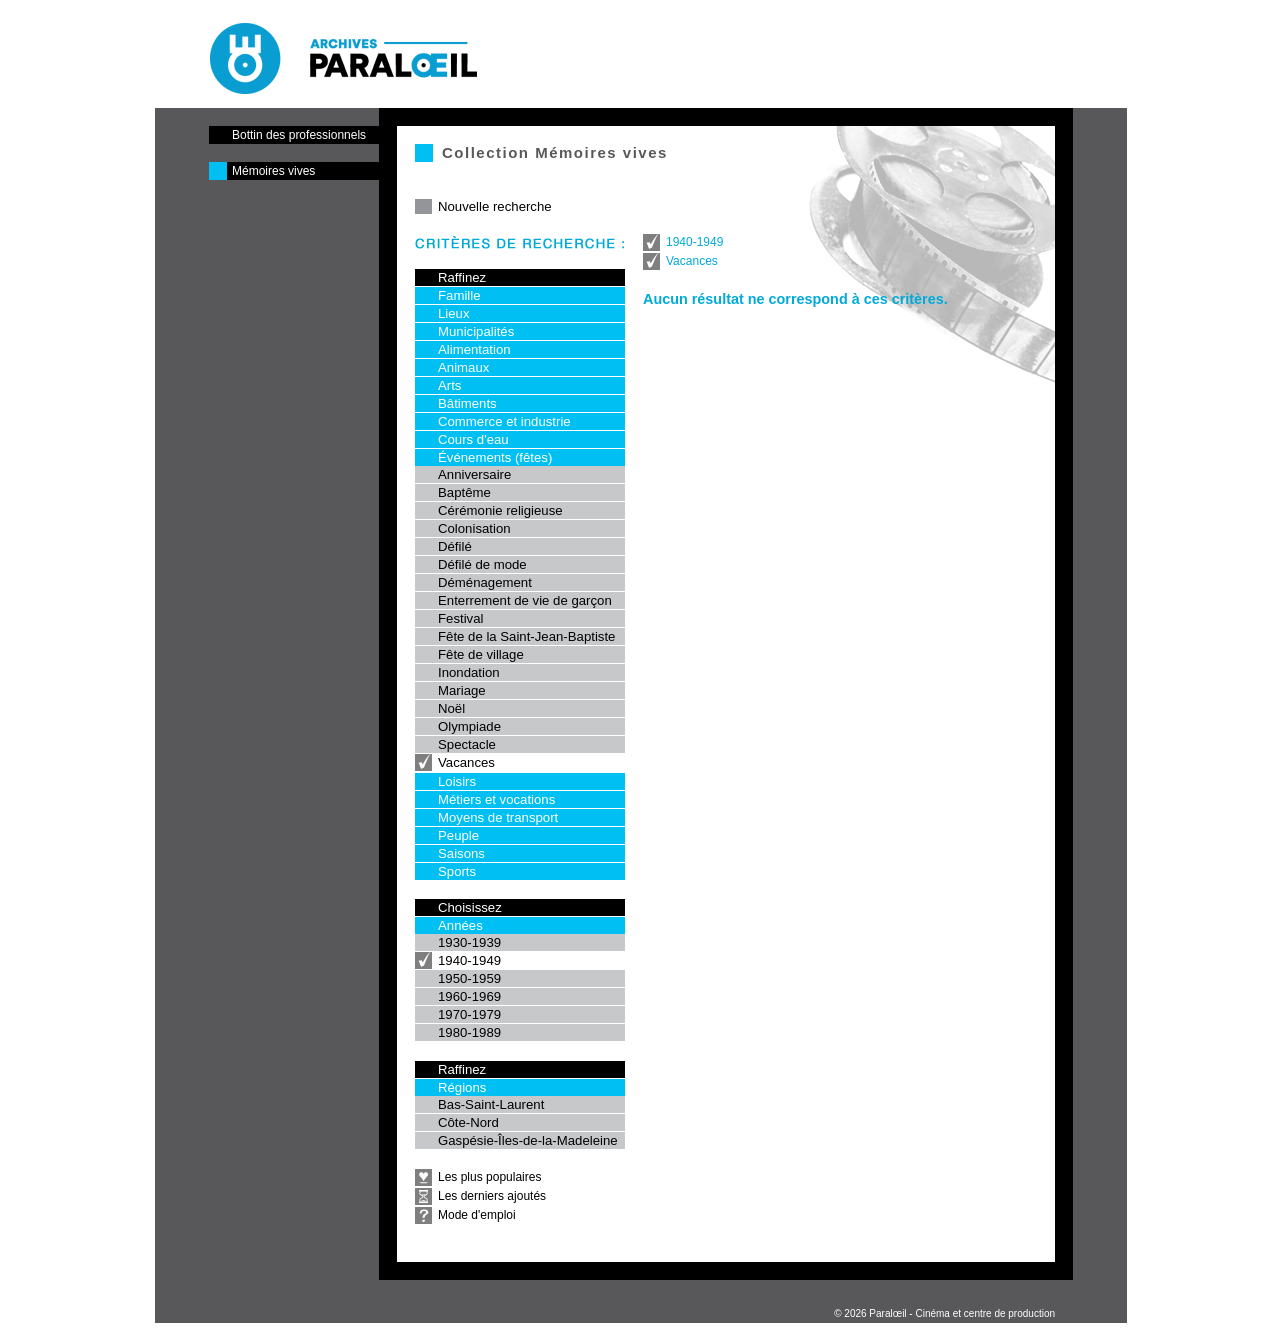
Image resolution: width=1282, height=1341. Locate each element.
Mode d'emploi (477, 1215)
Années (460, 925)
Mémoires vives (273, 171)
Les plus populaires (489, 1177)
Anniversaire (474, 474)
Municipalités (476, 331)
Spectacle (467, 744)
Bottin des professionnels (299, 135)
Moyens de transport (498, 817)
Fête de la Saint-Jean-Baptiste (526, 636)
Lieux (454, 313)
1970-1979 (469, 1014)
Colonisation (474, 528)
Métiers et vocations (496, 799)
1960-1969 (469, 996)
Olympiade (469, 726)
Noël (451, 708)
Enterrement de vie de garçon (525, 600)
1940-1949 (469, 960)
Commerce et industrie (504, 421)
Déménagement (485, 582)
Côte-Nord (468, 1122)
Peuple (458, 835)
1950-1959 (469, 978)
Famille (459, 295)
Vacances (466, 762)
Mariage (462, 690)
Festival (460, 618)
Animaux (463, 367)
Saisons (461, 853)
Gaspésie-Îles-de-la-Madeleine (528, 1140)
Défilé (455, 546)
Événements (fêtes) (495, 457)
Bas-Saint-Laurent (491, 1104)
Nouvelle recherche (495, 206)
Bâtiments (467, 403)
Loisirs (457, 781)
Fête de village (481, 654)
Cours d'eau (473, 439)
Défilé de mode (482, 564)
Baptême (464, 492)
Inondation (469, 672)
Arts (449, 385)
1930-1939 (469, 942)
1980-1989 (469, 1032)
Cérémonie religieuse (500, 510)
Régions (462, 1087)
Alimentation (474, 349)
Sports (457, 871)
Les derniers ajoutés (492, 1196)
